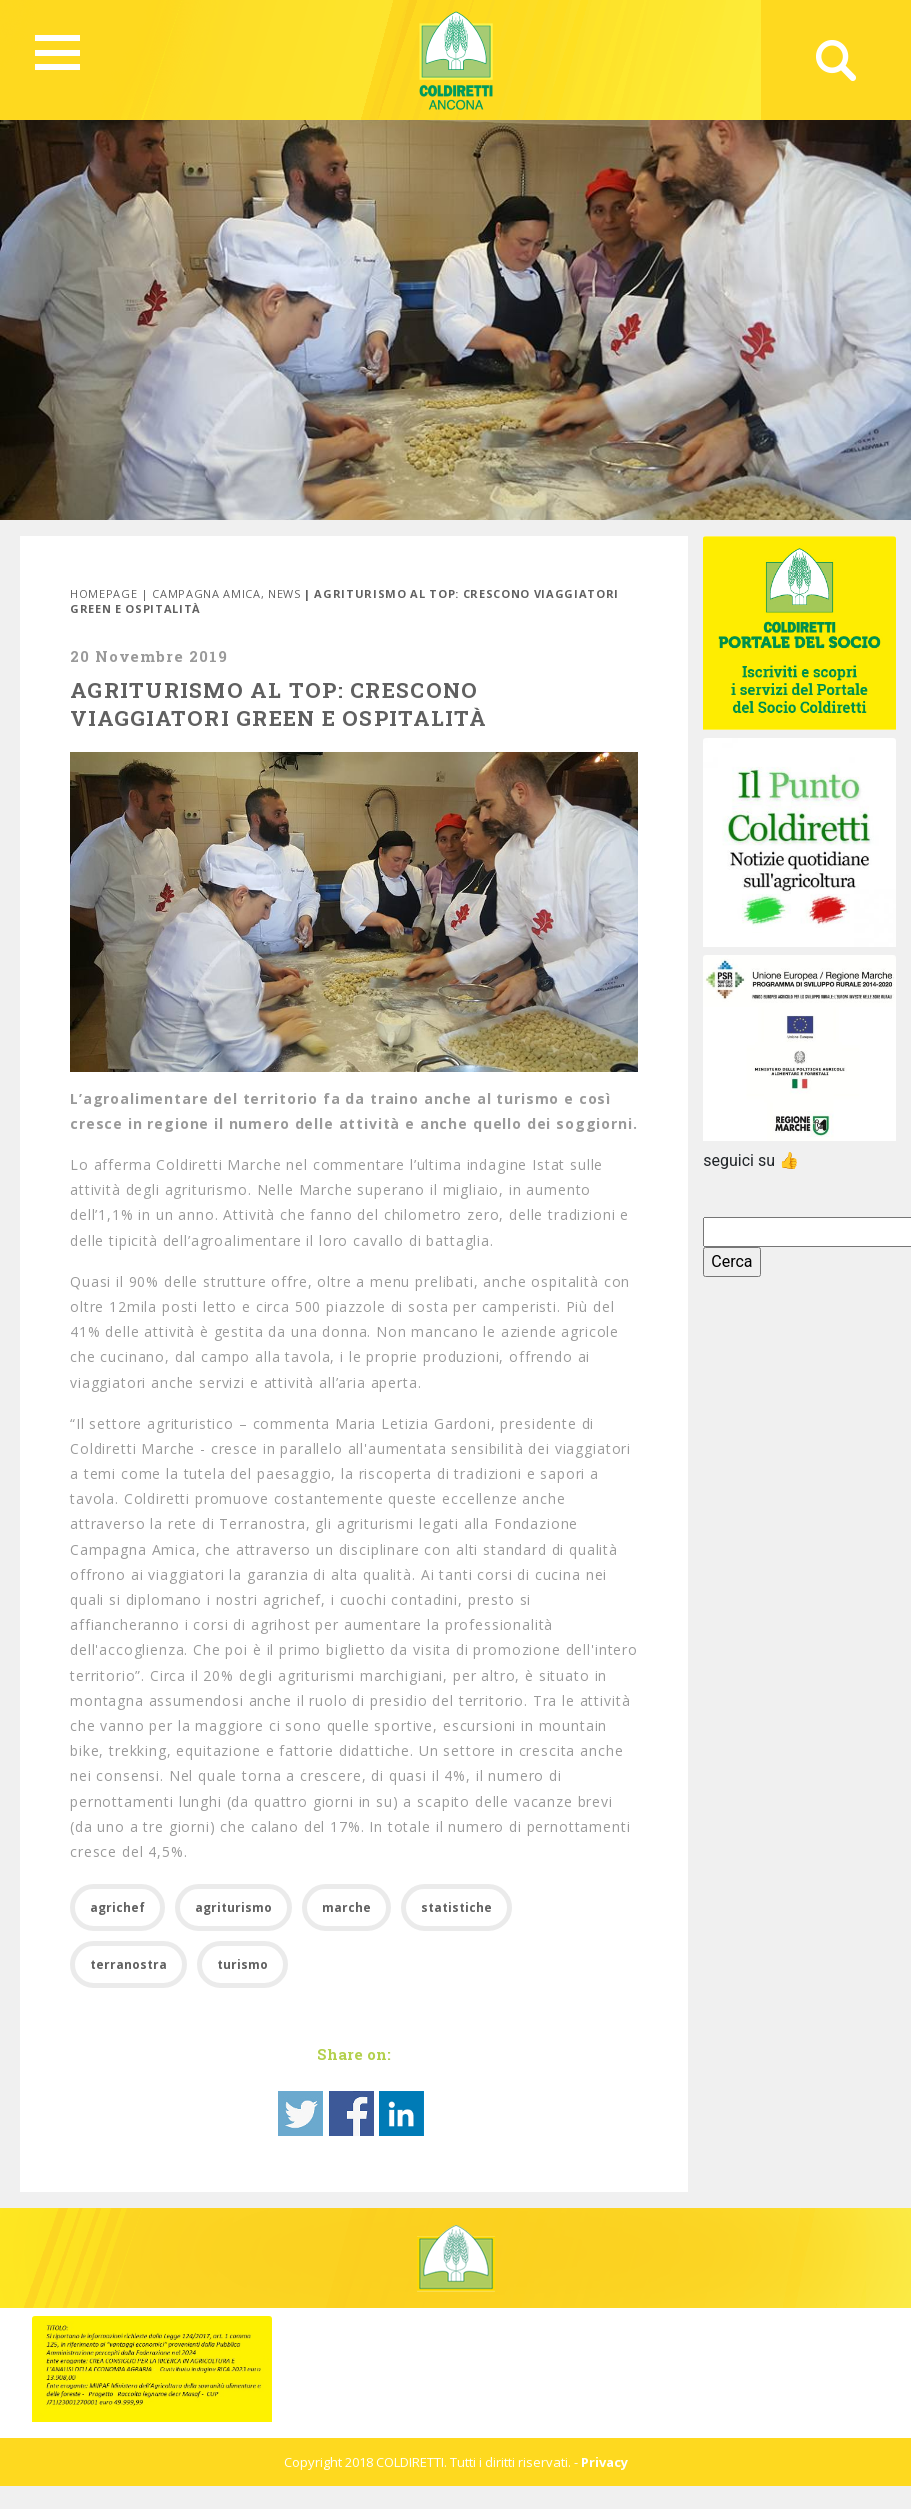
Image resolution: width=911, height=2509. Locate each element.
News (284, 593)
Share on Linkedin (401, 2113)
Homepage (103, 593)
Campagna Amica (206, 593)
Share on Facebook (351, 2113)
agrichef (117, 1907)
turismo (242, 1964)
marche (346, 1907)
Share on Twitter (300, 2113)
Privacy (604, 2462)
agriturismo (233, 1907)
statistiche (456, 1907)
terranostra (128, 1964)
